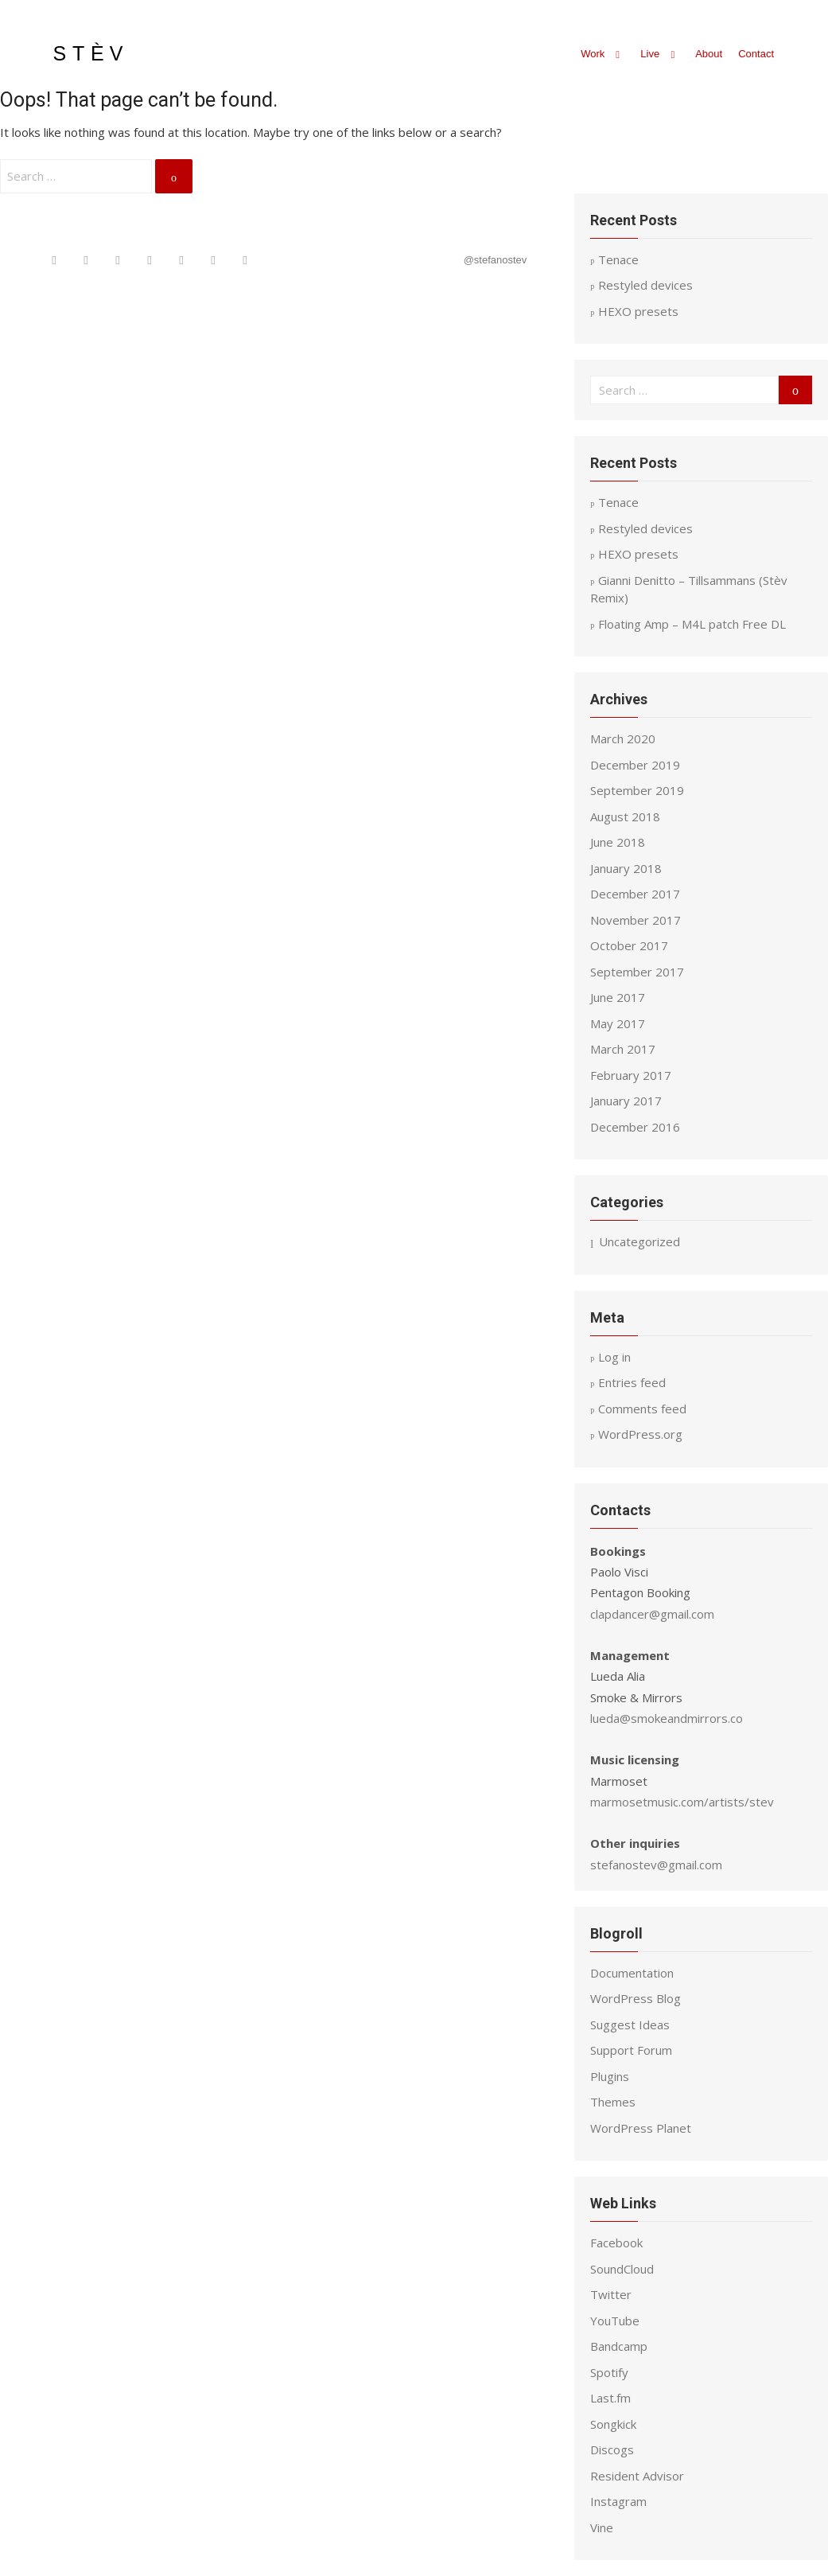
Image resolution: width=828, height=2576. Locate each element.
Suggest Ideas (630, 2024)
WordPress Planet (640, 2128)
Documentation (632, 1973)
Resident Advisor (637, 2476)
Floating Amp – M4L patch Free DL (692, 624)
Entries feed (632, 1382)
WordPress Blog (635, 1998)
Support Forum (631, 2050)
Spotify (609, 2372)
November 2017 (635, 920)
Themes (613, 2102)
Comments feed (642, 1409)
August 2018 (625, 816)
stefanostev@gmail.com (656, 1865)
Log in (614, 1357)
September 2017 (637, 972)
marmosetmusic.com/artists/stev (682, 1802)
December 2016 (635, 1127)
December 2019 (635, 765)
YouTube (614, 2321)
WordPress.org (640, 1434)
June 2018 (617, 842)
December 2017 (635, 894)
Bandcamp (618, 2346)
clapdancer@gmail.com (652, 1614)
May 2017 (617, 1023)
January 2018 (626, 868)
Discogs (612, 2449)
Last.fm (610, 2398)
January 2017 (626, 1101)
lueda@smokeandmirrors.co (666, 1718)
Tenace (618, 502)
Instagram (618, 2501)
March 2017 (622, 1049)
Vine (601, 2527)
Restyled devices (645, 285)
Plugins (609, 2076)
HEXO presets (638, 311)
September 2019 (637, 790)
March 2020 (622, 738)
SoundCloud (622, 2269)
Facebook (616, 2243)
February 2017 (630, 1075)
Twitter (611, 2294)
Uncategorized (639, 1241)
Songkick (613, 2424)
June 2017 (617, 997)
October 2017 (629, 945)
